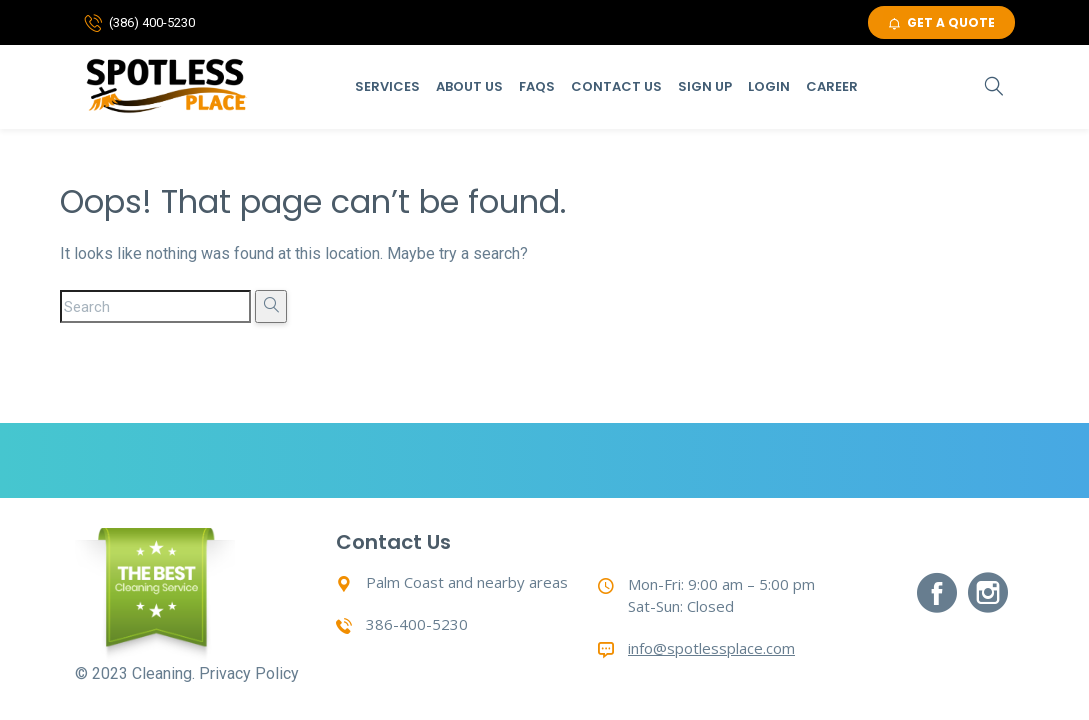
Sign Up (705, 86)
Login (769, 86)
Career (832, 86)
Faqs (537, 86)
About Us (469, 86)
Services (387, 86)
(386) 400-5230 (152, 22)
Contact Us (616, 86)
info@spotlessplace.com (711, 648)
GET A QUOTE (941, 22)
